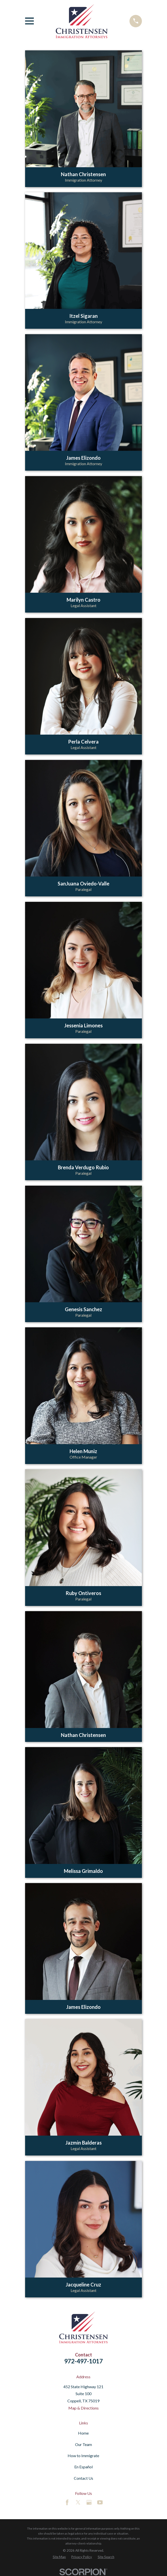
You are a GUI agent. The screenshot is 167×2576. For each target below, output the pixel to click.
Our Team (83, 2444)
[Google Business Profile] (89, 2502)
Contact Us (83, 2478)
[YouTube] (100, 2502)
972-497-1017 (83, 2361)
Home (83, 2433)
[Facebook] (67, 2502)
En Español (83, 2466)
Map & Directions (83, 2408)
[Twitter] (78, 2502)
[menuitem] (59, 2557)
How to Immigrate (83, 2455)
